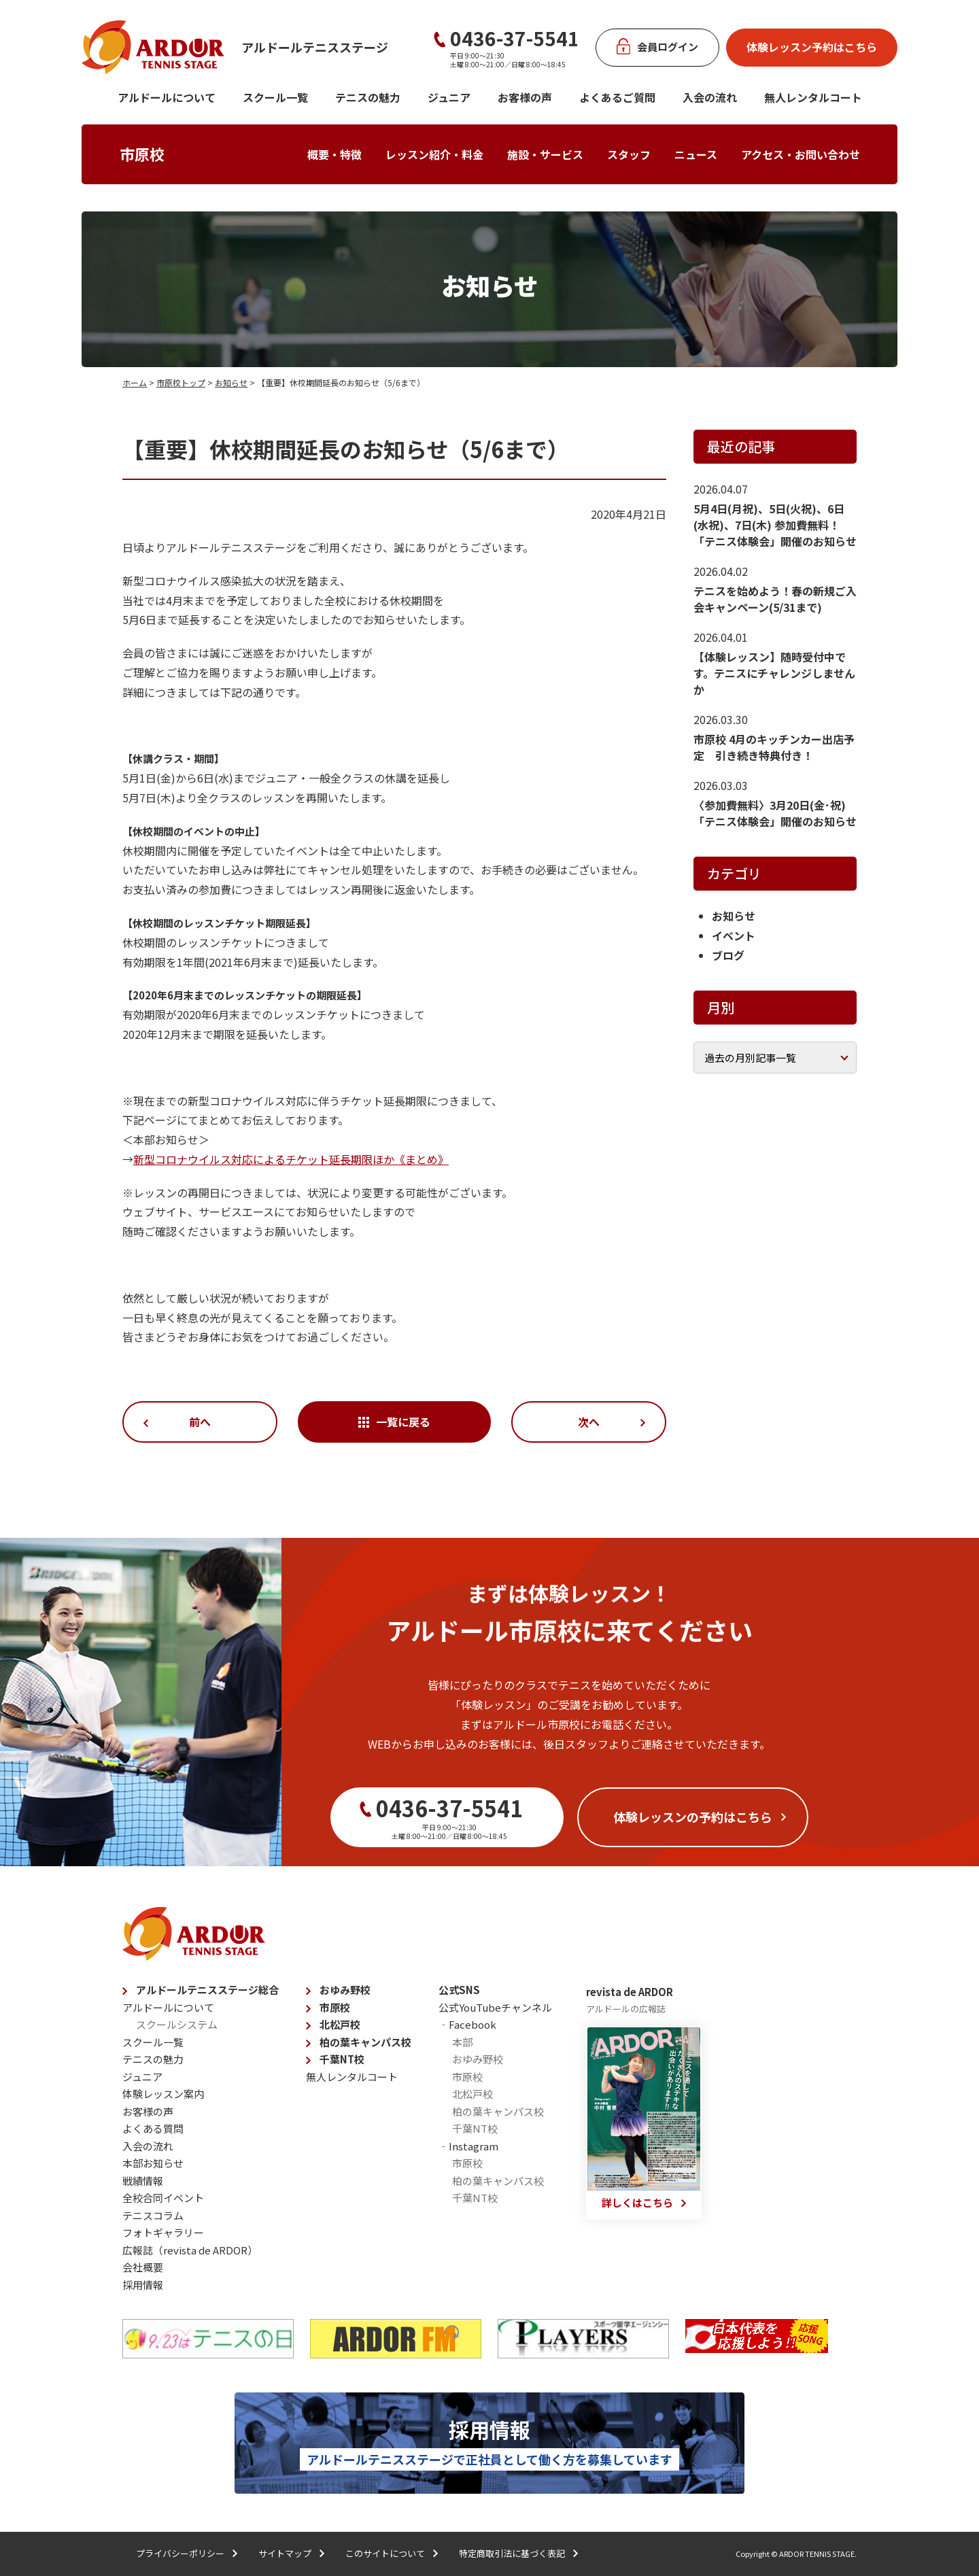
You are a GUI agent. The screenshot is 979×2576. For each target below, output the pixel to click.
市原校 (142, 154)
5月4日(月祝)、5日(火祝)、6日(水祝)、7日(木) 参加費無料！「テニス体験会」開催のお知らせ (775, 524)
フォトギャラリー (163, 2232)
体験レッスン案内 (163, 2093)
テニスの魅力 (367, 97)
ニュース (695, 154)
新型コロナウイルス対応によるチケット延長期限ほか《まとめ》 (291, 1159)
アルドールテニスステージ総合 (207, 1989)
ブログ (728, 955)
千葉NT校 (342, 2059)
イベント (733, 935)
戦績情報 (142, 2181)
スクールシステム (177, 2024)
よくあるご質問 (617, 97)
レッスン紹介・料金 (434, 154)
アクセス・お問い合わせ (800, 154)
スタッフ (629, 154)
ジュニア (449, 97)
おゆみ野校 (345, 1989)
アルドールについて (167, 97)
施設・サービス (545, 154)
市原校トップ (180, 382)
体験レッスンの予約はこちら (692, 1816)
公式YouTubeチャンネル (495, 2007)
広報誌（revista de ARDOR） (190, 2250)
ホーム (134, 382)
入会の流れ (710, 97)
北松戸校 (340, 2024)
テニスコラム (153, 2215)
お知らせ (231, 382)
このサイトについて (385, 2553)
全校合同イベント (163, 2198)
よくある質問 (153, 2128)
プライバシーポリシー (180, 2553)
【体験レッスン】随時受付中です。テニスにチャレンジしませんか (774, 673)
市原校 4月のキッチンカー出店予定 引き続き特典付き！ (774, 747)
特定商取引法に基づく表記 (512, 2553)
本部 (462, 2042)
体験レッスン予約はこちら (811, 47)
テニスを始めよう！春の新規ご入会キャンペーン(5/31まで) (775, 599)
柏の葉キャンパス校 (365, 2042)
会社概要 (142, 2267)
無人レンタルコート (352, 2077)
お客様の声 (525, 97)
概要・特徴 (334, 154)
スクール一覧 (275, 97)
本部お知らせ (153, 2163)
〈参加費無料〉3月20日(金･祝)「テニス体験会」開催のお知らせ (775, 813)
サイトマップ (284, 2553)
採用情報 (142, 2285)
